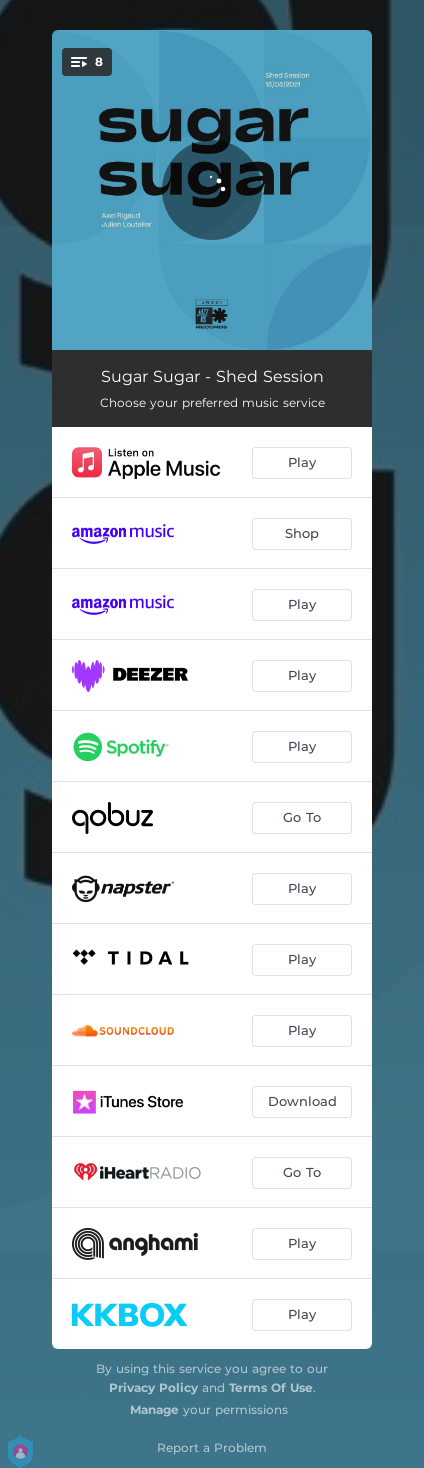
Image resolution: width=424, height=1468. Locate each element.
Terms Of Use (271, 1387)
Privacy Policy (153, 1387)
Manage (154, 1409)
